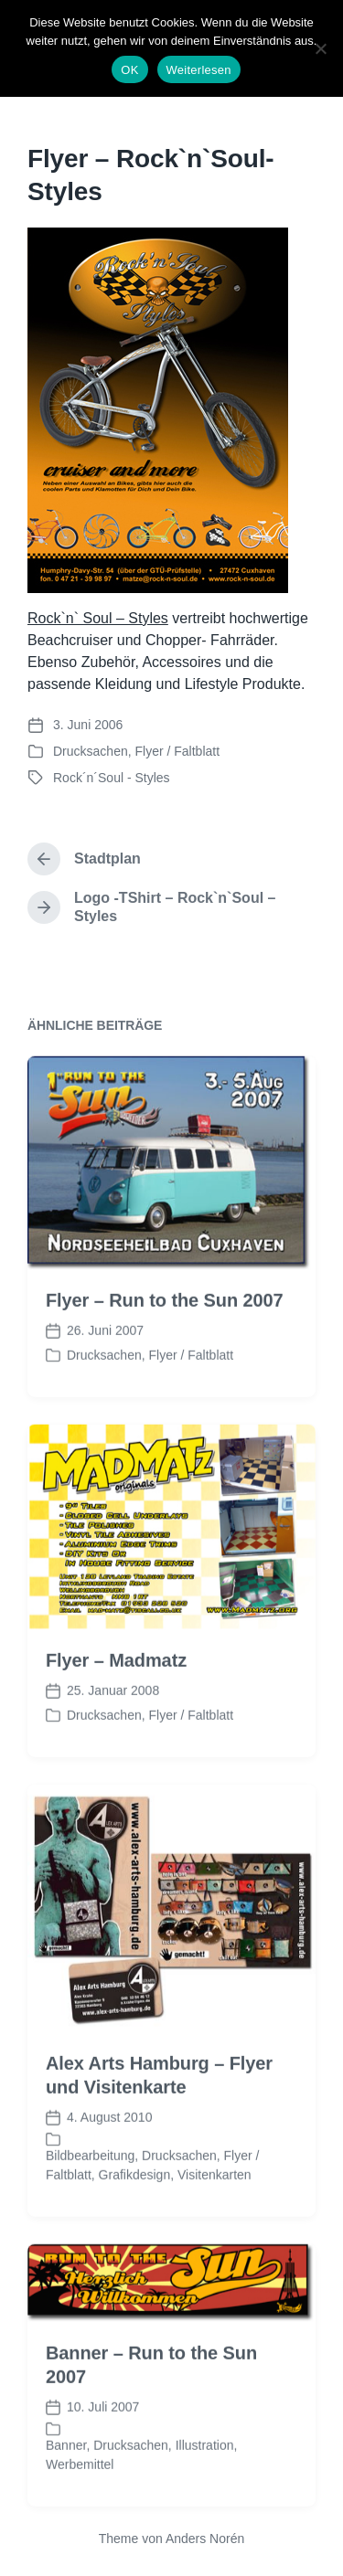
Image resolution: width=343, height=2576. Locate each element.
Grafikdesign (135, 2226)
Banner (66, 2496)
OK (129, 70)
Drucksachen (90, 751)
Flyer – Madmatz (116, 1711)
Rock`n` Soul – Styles (97, 618)
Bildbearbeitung (90, 2207)
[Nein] (320, 48)
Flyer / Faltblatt (177, 751)
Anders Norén (205, 2538)
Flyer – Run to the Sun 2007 (165, 1351)
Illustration (205, 2496)
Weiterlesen (198, 70)
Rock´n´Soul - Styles (111, 777)
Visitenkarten (214, 2226)
